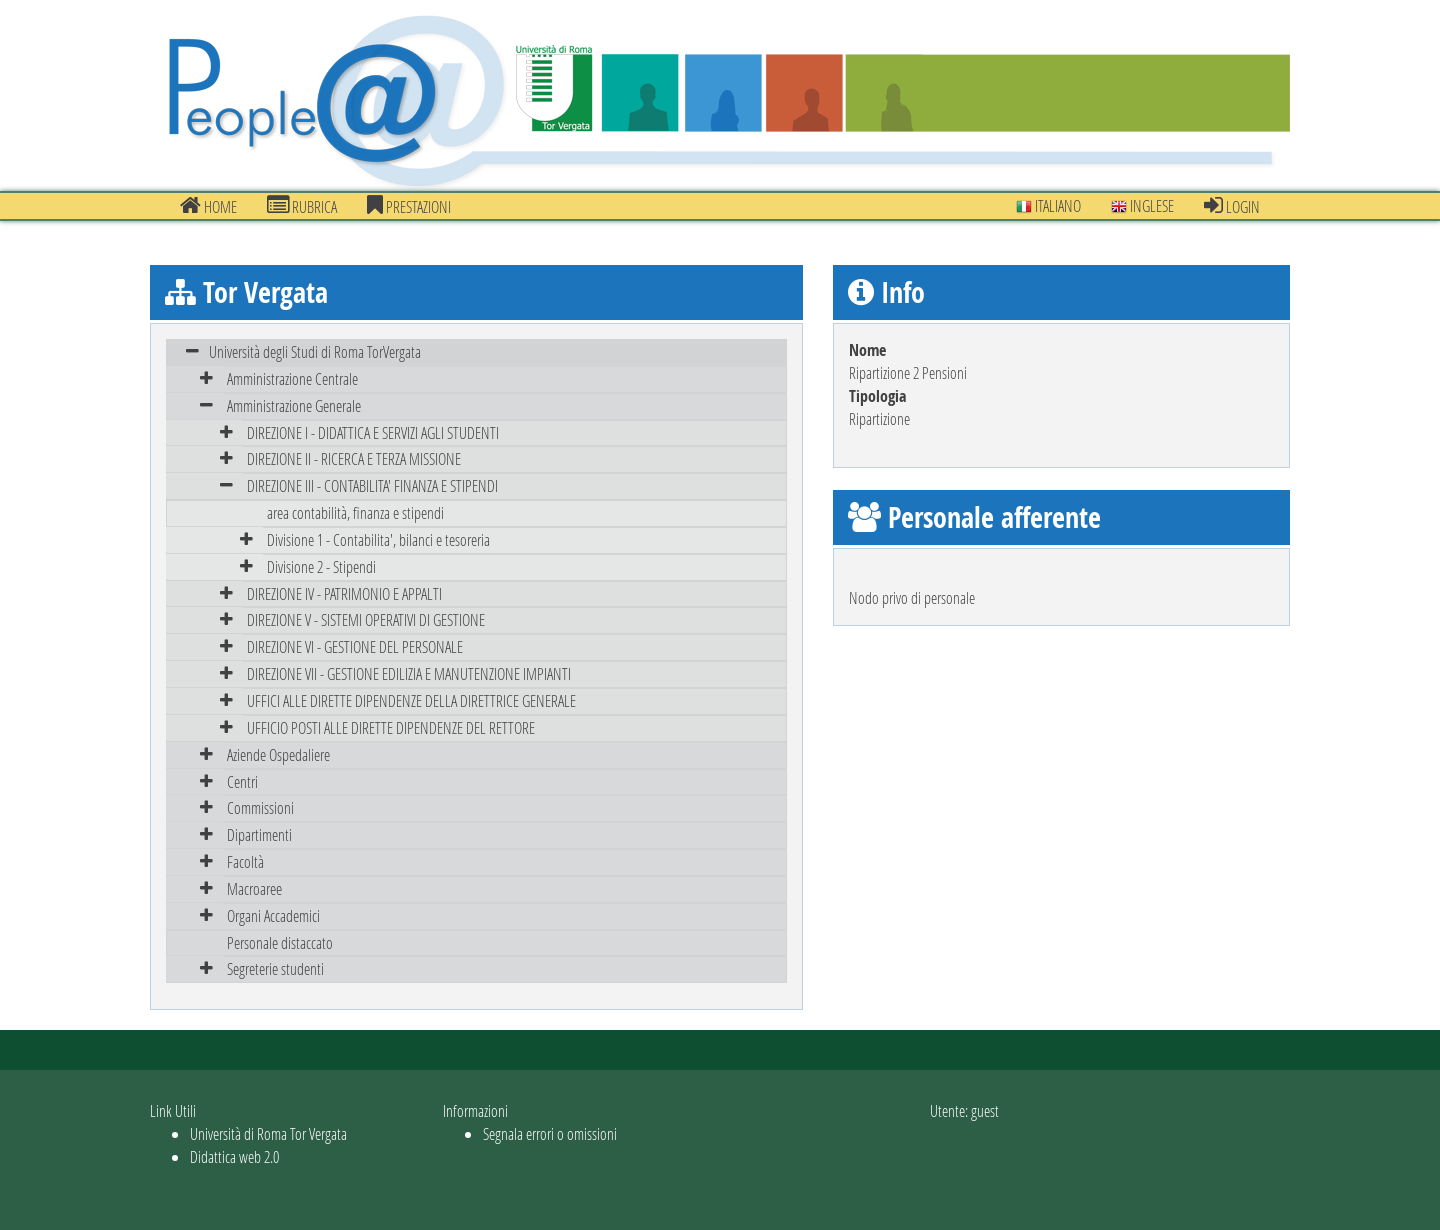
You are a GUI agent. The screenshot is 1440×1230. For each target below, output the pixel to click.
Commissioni (260, 807)
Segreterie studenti (275, 968)
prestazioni (409, 206)
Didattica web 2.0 (234, 1156)
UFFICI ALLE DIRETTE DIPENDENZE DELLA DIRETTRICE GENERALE (411, 700)
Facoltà (245, 861)
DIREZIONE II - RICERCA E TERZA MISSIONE (354, 458)
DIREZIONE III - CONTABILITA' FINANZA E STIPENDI (372, 485)
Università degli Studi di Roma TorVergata (315, 351)
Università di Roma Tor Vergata (268, 1133)
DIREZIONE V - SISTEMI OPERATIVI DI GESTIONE (366, 619)
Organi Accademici (273, 915)
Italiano (1048, 205)
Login (1232, 206)
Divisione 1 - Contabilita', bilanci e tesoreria (378, 539)
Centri (242, 781)
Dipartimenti (259, 834)
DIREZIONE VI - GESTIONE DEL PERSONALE (355, 646)
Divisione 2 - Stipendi (321, 566)
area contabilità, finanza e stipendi (355, 512)
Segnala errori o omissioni (550, 1133)
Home (208, 206)
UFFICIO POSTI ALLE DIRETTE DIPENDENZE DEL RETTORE (391, 727)
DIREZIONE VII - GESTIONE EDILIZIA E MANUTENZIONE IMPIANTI (409, 673)
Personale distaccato (280, 942)
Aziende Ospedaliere (278, 754)
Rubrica (302, 206)
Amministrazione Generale (294, 405)
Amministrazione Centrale (292, 378)
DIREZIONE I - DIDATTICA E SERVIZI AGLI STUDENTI (373, 432)
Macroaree (254, 888)
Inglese (1142, 205)
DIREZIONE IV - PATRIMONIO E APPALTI (344, 593)
